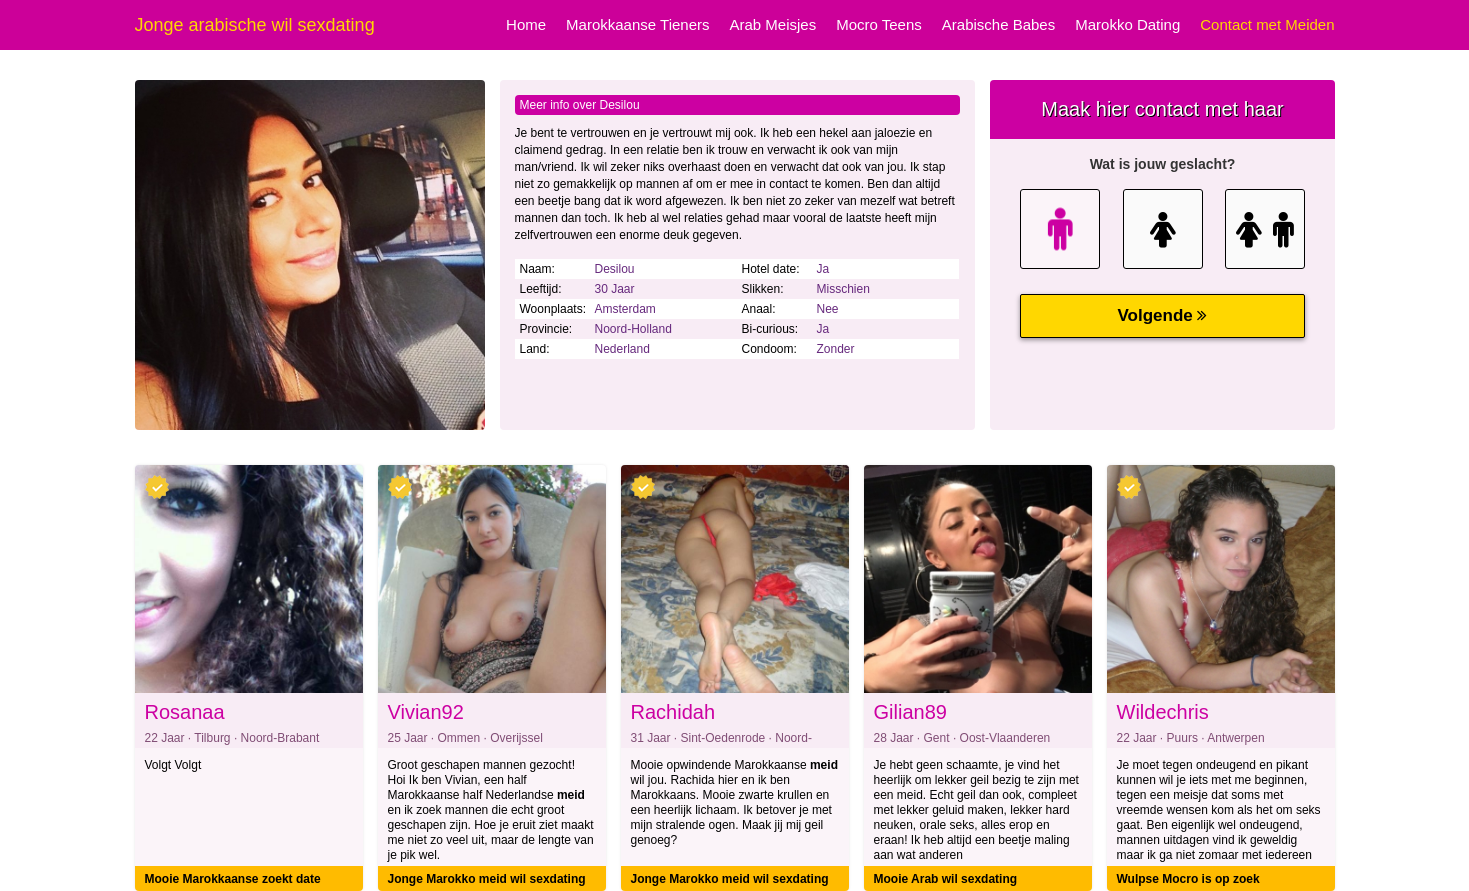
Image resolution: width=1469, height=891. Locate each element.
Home (526, 24)
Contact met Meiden (1267, 24)
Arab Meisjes (773, 24)
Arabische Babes (998, 24)
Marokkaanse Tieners (637, 24)
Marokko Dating (1127, 24)
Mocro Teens (879, 24)
